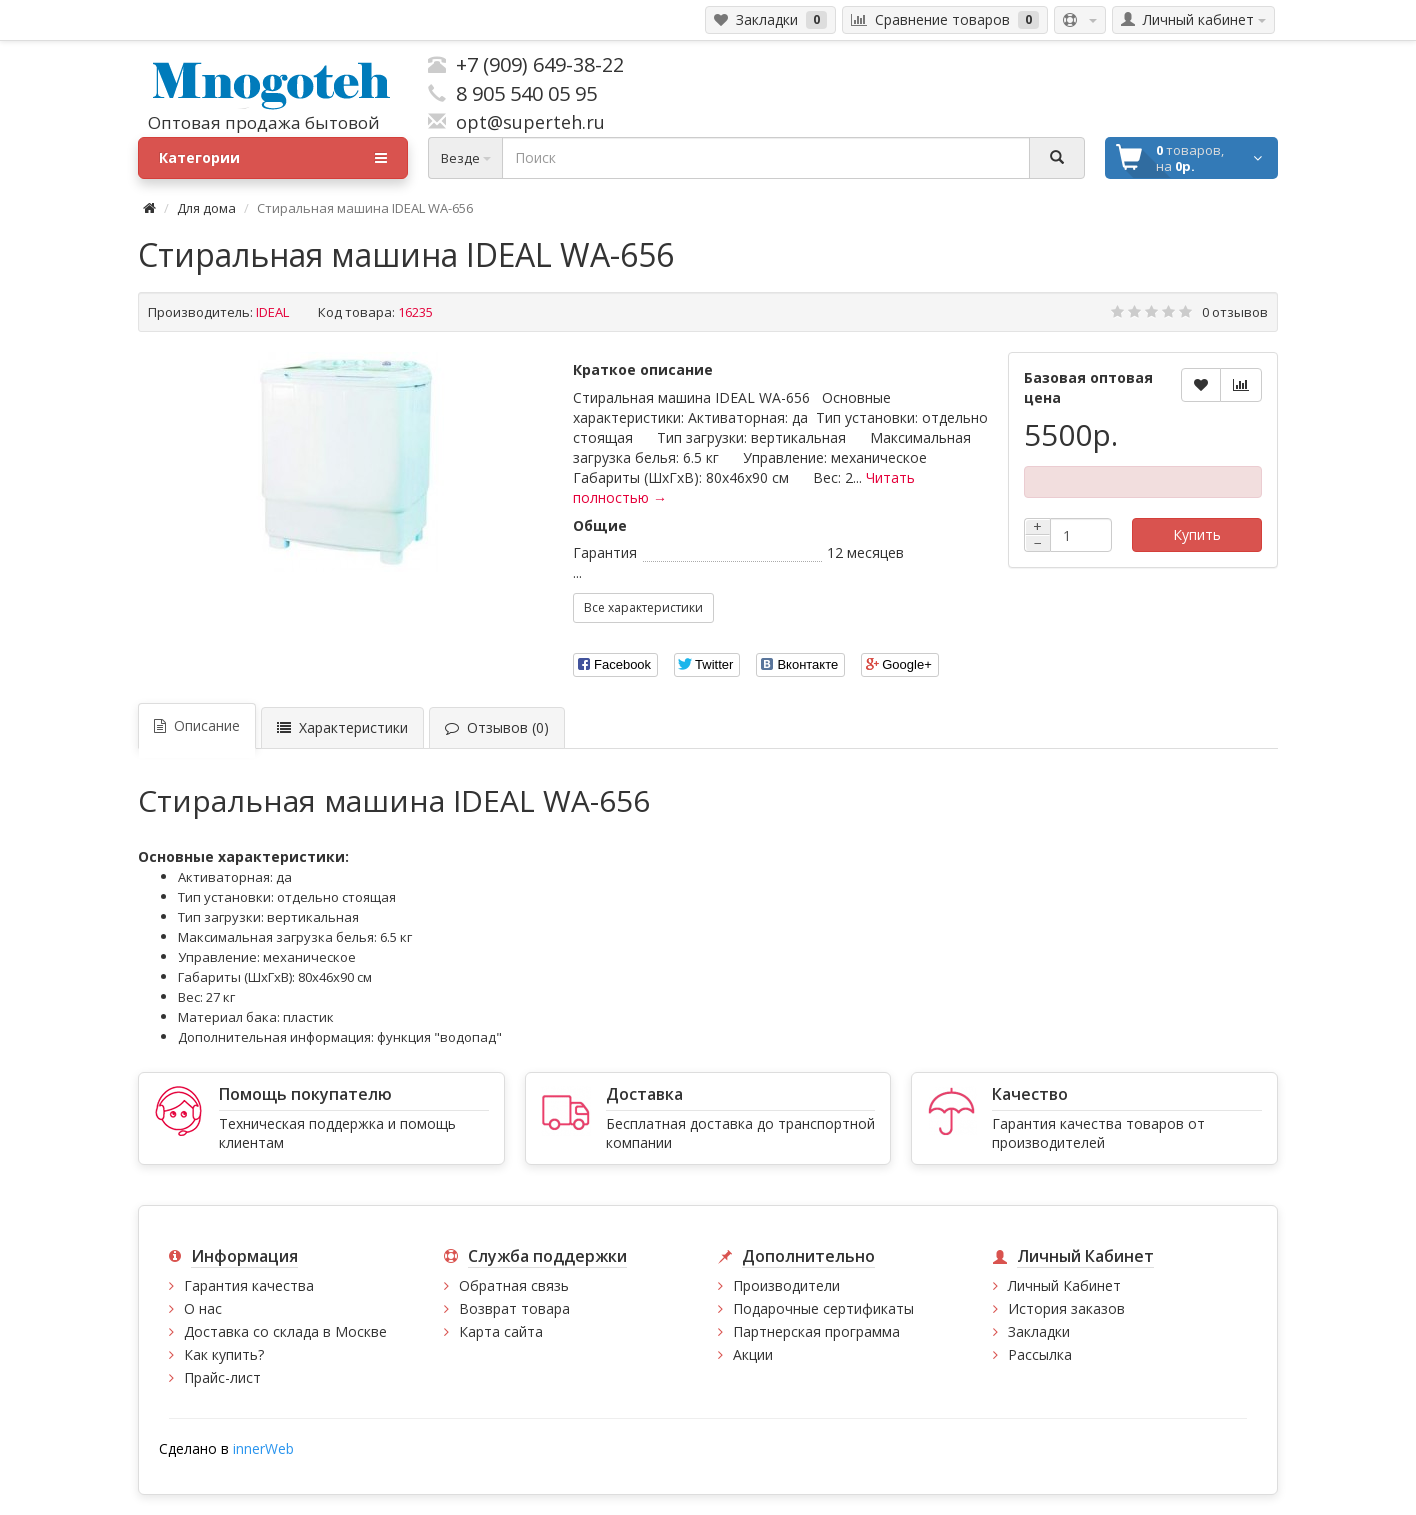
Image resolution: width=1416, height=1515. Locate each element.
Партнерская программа (816, 1331)
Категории (273, 158)
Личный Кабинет (1064, 1285)
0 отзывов (1235, 312)
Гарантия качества (249, 1285)
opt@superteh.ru (525, 122)
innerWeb (263, 1448)
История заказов (1066, 1308)
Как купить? (224, 1354)
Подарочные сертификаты (823, 1308)
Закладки (1039, 1331)
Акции (753, 1354)
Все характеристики (643, 607)
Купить (1197, 534)
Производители (786, 1285)
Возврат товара (514, 1308)
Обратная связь (514, 1285)
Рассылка (1040, 1354)
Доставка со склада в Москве (285, 1331)
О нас (203, 1308)
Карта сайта (501, 1331)
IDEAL (272, 312)
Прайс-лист (222, 1377)
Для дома (206, 208)
